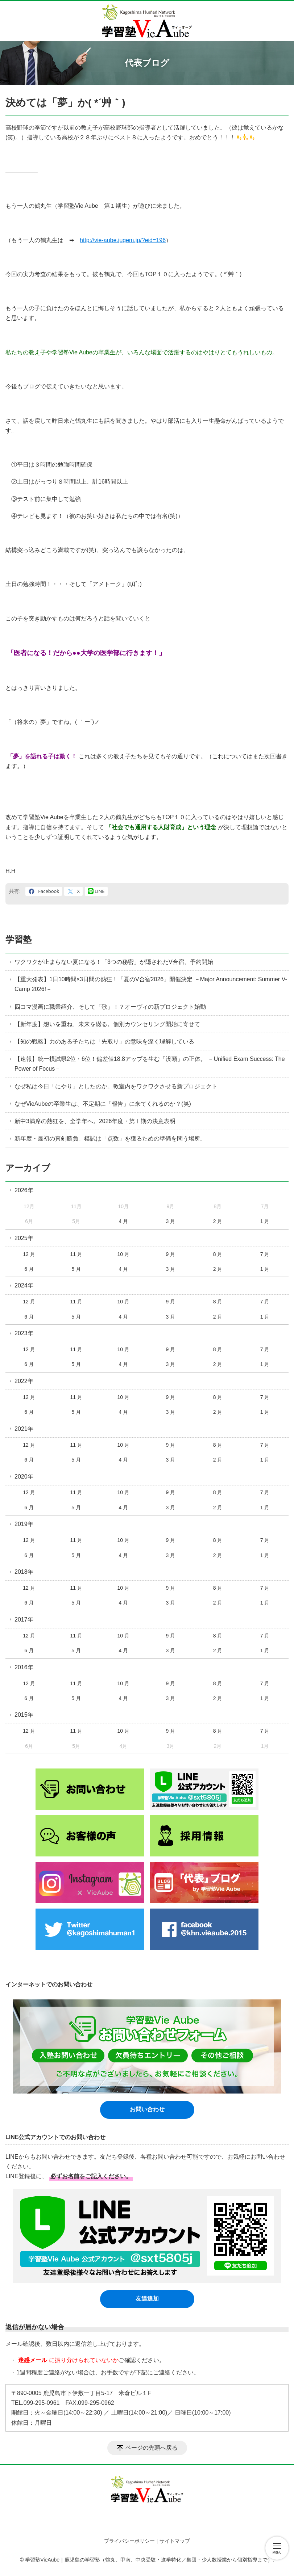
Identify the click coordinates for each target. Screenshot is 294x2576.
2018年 (24, 1572)
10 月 (123, 1254)
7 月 (265, 1254)
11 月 (76, 1254)
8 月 (218, 1254)
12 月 (29, 1254)
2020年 (24, 1476)
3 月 (170, 1221)
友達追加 (147, 2298)
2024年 (24, 1285)
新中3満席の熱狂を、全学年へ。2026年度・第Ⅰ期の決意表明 (95, 1121)
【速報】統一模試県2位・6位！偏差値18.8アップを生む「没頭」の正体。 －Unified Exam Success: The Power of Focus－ (150, 1064)
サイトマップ (175, 2541)
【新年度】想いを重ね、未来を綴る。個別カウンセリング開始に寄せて (107, 1024)
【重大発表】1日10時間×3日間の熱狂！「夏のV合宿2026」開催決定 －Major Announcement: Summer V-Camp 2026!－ (151, 984)
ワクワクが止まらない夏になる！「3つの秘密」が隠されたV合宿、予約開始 (114, 962)
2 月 (218, 1221)
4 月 (123, 1221)
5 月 (76, 1269)
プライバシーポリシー (129, 2541)
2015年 (24, 1715)
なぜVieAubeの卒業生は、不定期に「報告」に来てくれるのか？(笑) (103, 1104)
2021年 (24, 1429)
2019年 (24, 1524)
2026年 (24, 1190)
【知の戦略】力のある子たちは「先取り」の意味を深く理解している (104, 1041)
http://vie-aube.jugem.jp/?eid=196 (123, 240)
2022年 (24, 1381)
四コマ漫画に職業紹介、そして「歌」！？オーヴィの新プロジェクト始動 (110, 1007)
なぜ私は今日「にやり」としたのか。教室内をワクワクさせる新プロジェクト (116, 1086)
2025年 (24, 1238)
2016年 (24, 1667)
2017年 (24, 1619)
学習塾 (18, 939)
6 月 (29, 1269)
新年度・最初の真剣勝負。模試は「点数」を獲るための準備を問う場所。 (110, 1138)
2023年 (24, 1333)
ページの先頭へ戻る (151, 2448)
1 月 (265, 1221)
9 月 (170, 1254)
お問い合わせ (147, 2109)
